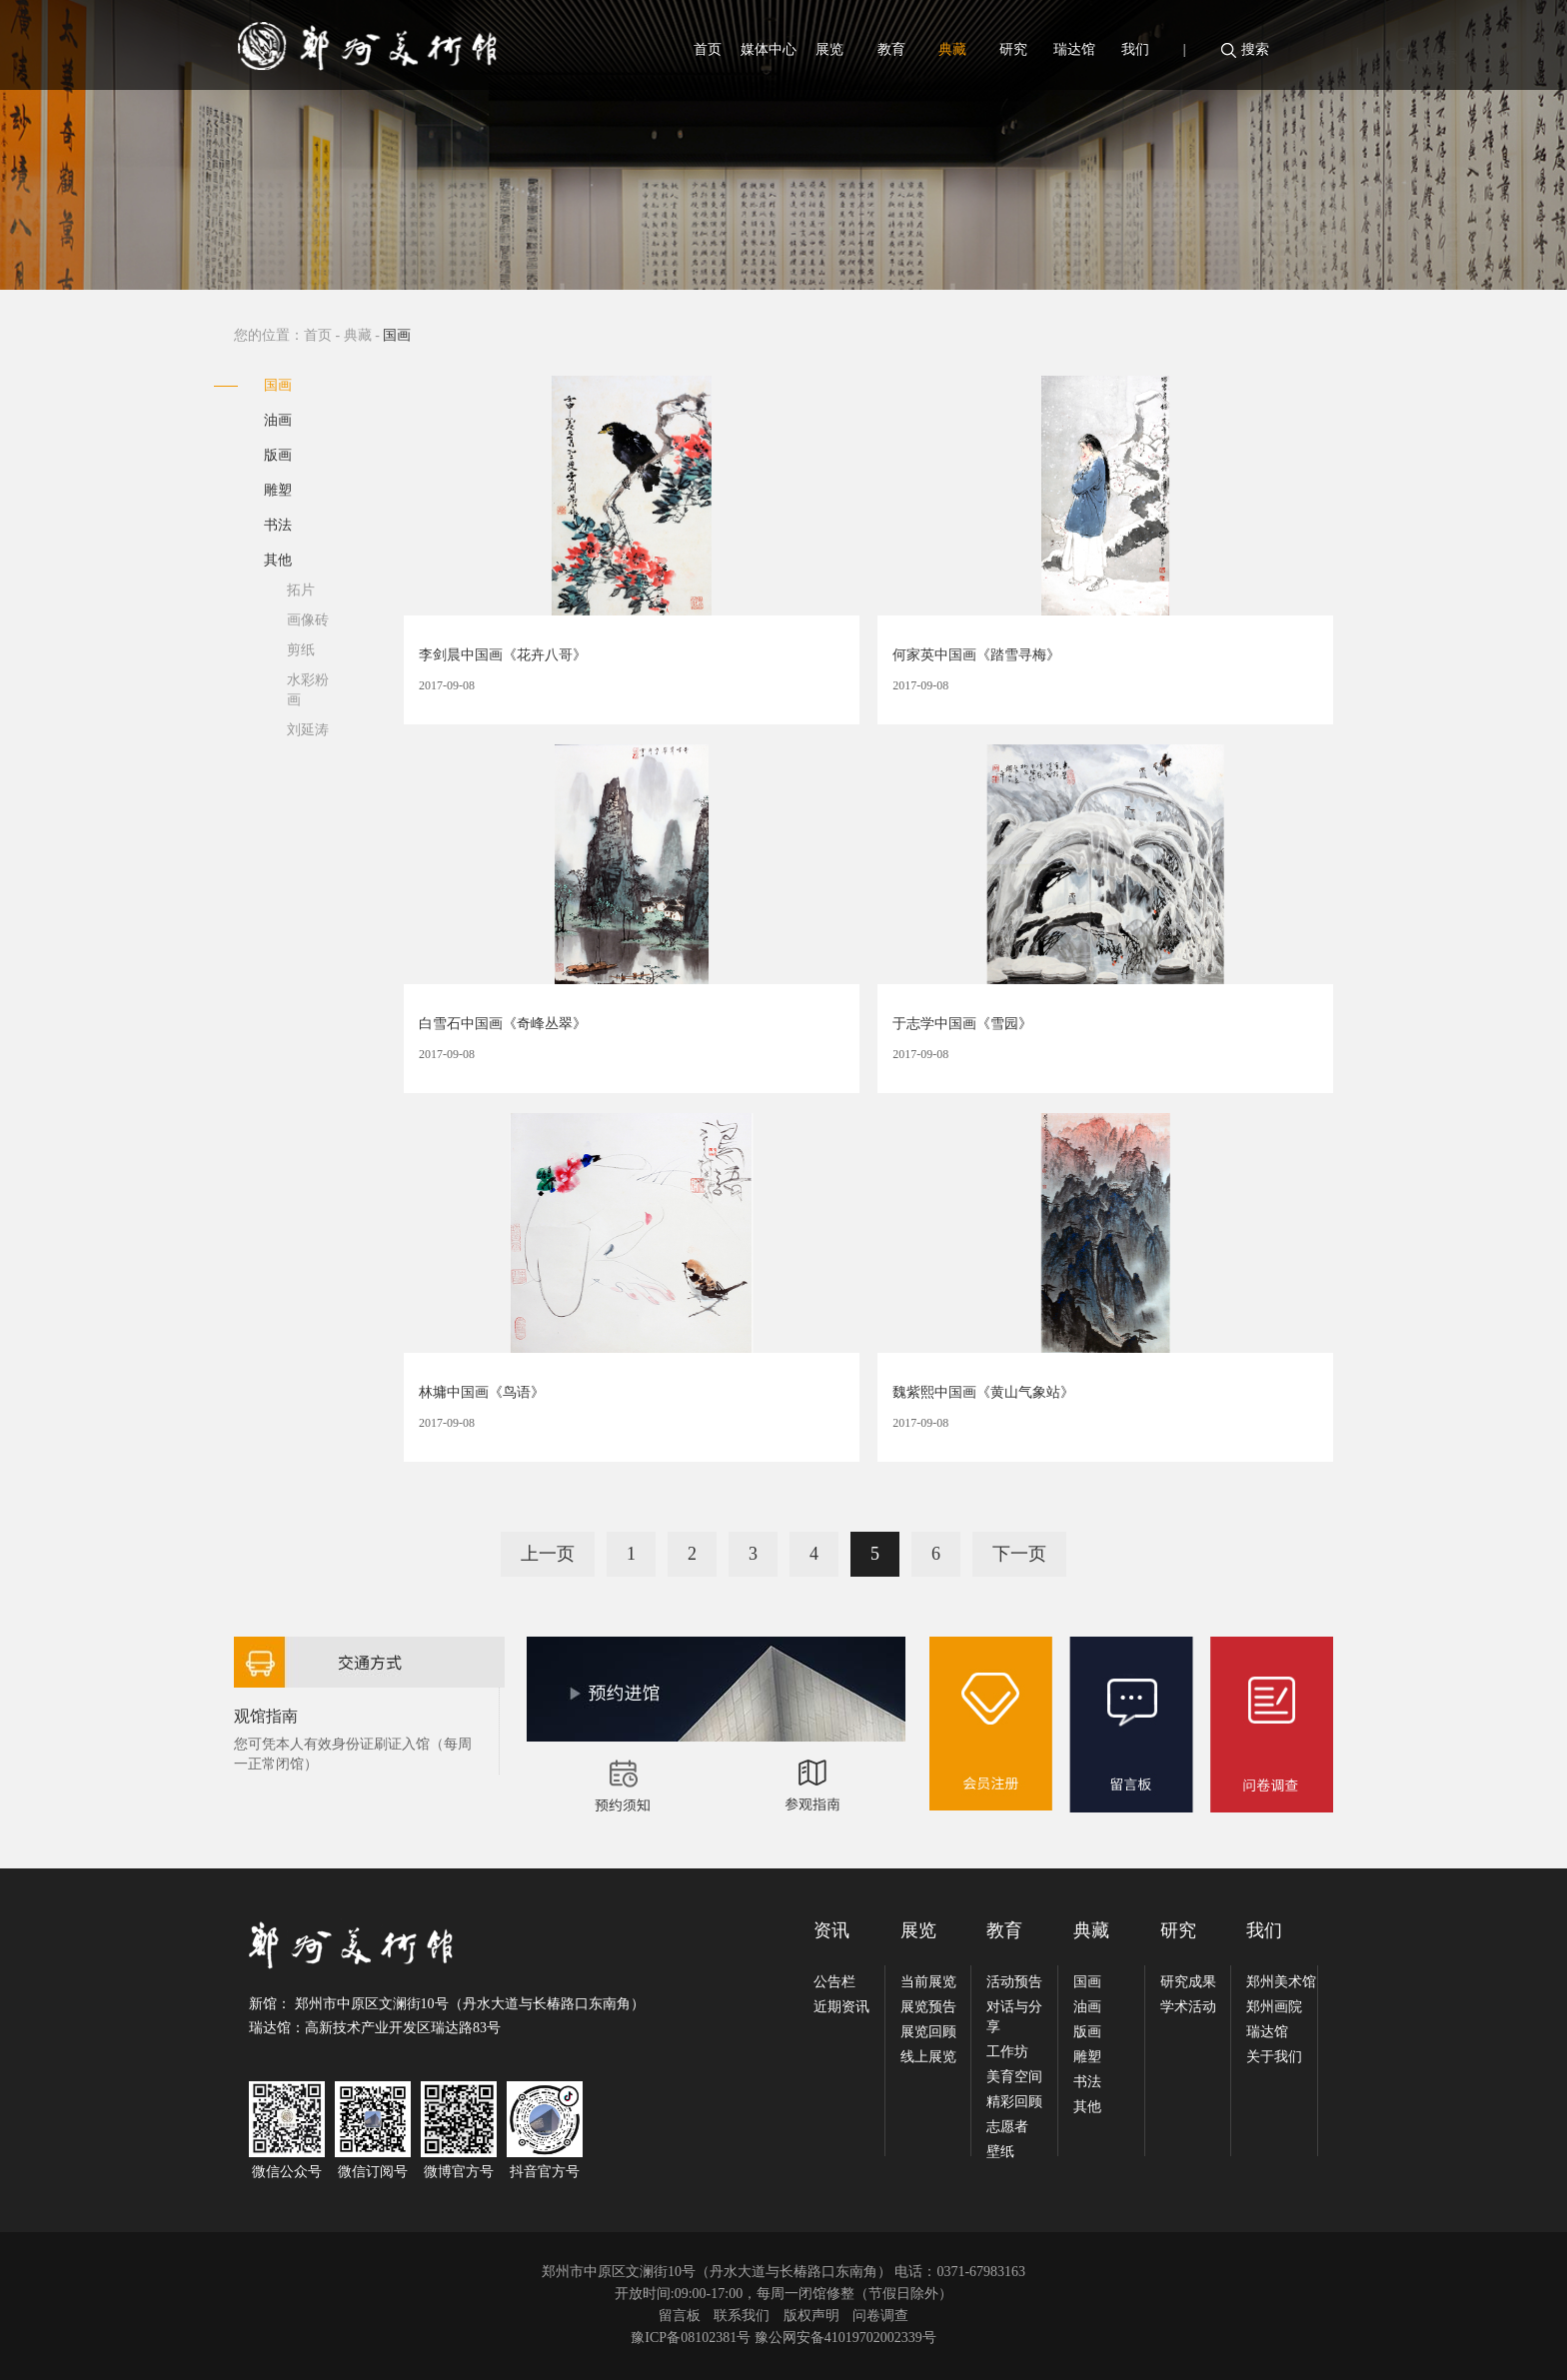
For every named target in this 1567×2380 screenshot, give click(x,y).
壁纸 (1000, 2151)
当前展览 (928, 1981)
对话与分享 (1014, 2016)
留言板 (680, 2315)
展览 (829, 49)
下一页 (1019, 1554)
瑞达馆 (1074, 49)
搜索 (1255, 49)
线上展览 (928, 2056)
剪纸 (301, 649)
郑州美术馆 (1281, 1981)
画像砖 (308, 619)
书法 (278, 525)
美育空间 (1014, 2076)
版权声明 (811, 2315)
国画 (278, 385)
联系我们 (742, 2315)
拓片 (301, 590)
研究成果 (1188, 1981)
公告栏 (834, 1981)
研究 (1013, 49)
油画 (278, 420)
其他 (278, 560)
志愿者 (1007, 2126)
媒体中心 (768, 49)
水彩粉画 (308, 689)
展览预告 (928, 2006)
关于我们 (1274, 2056)
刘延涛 (308, 729)
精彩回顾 (1014, 2101)
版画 (278, 455)
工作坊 (1007, 2051)
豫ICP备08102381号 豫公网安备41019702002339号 (783, 2337)
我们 (1135, 49)
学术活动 (1188, 2006)
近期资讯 (841, 2006)
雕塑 (278, 490)
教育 (891, 49)
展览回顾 (928, 2031)
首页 (708, 49)
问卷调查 (880, 2315)
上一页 (548, 1554)
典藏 (952, 49)
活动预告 (1014, 1981)
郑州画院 (1274, 2006)
